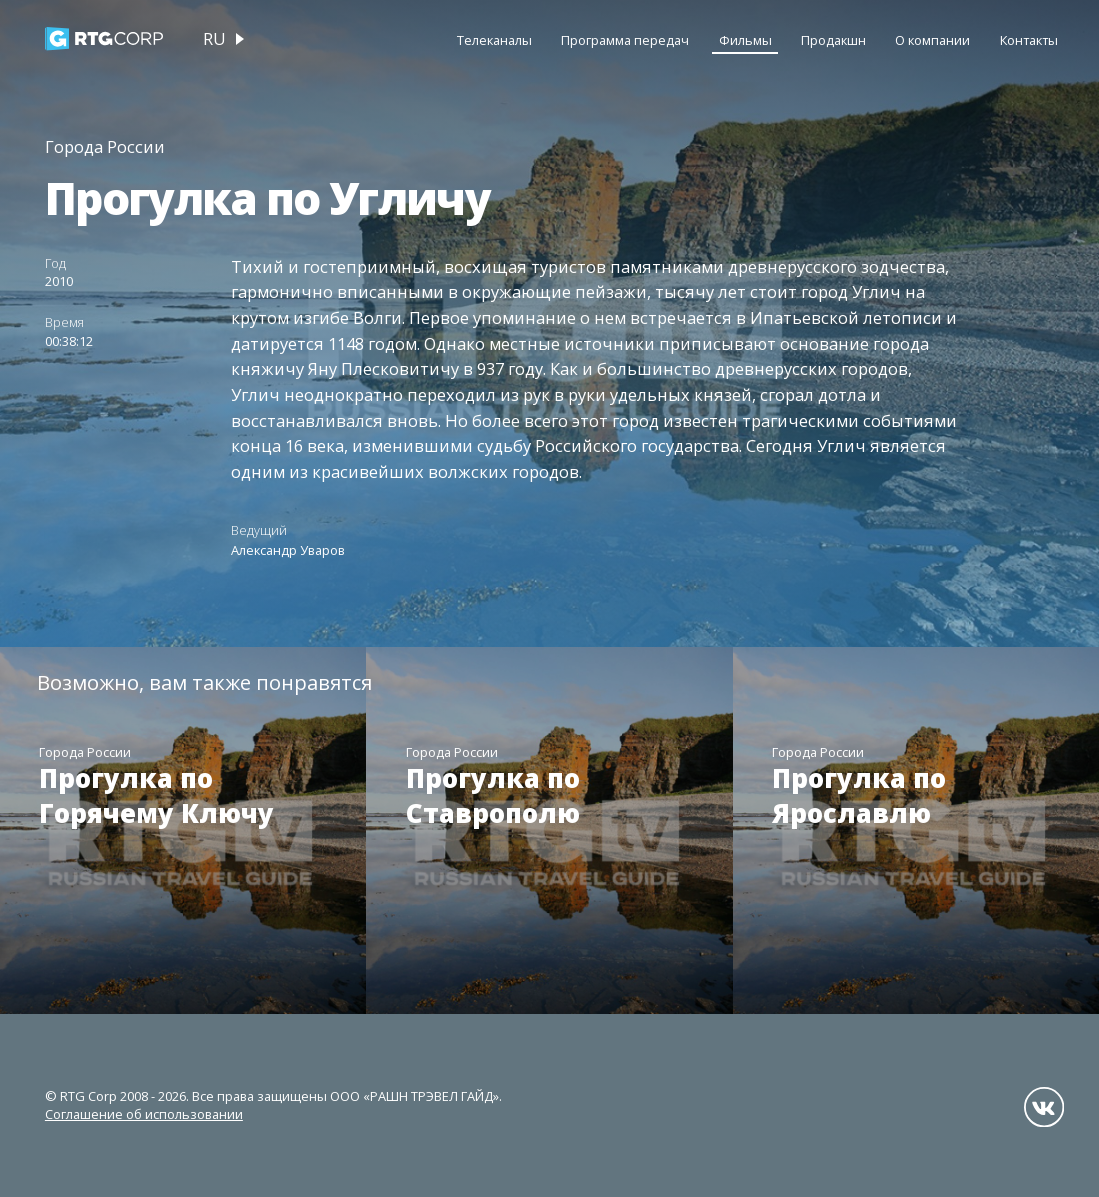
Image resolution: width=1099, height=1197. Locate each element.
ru (214, 38)
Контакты (1029, 40)
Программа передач (625, 40)
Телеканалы (494, 40)
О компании (932, 40)
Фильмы (745, 40)
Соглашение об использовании (144, 1114)
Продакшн (833, 40)
